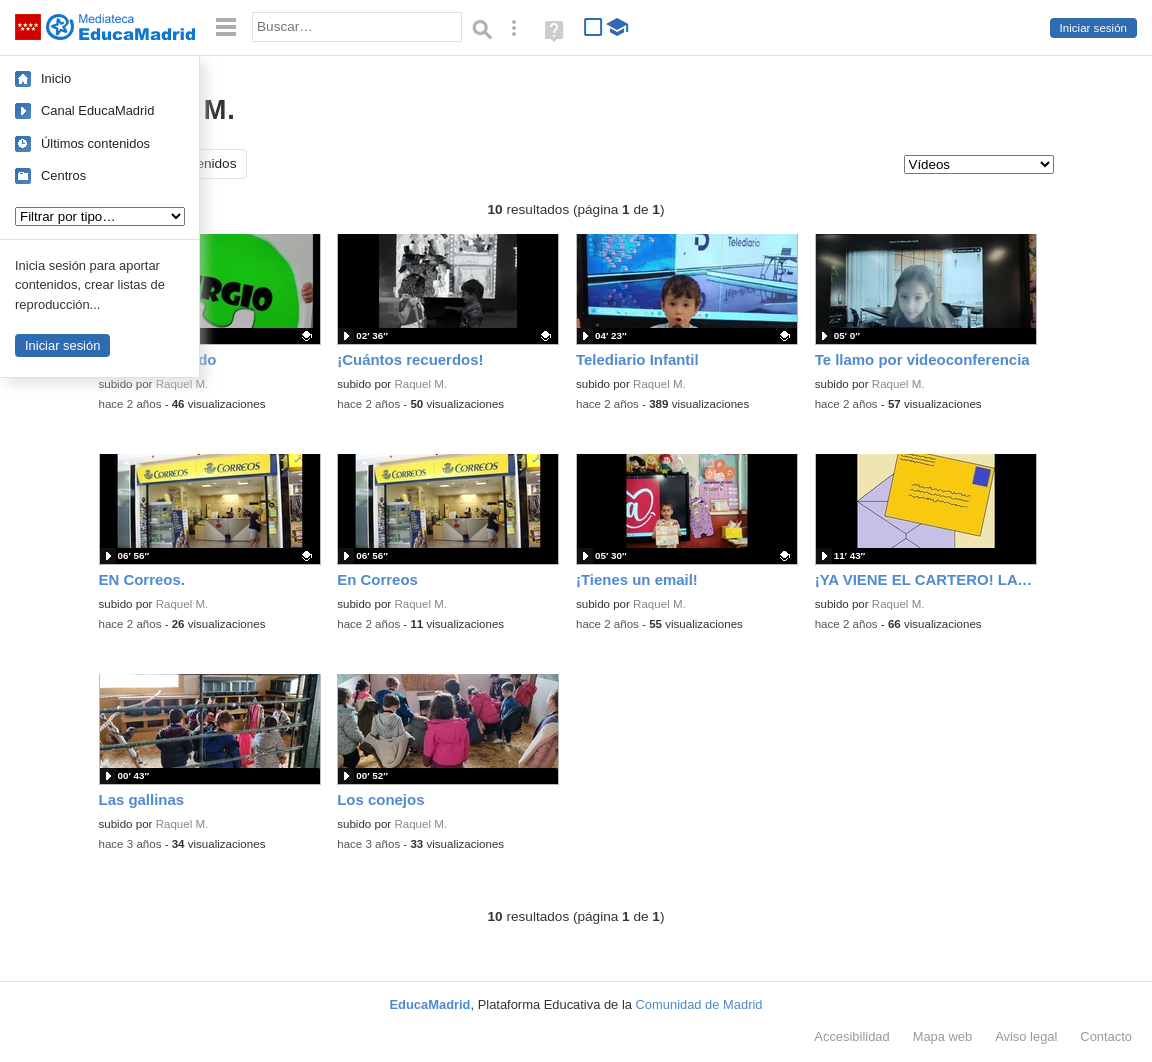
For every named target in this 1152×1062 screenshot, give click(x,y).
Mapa (943, 1036)
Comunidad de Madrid (699, 1004)
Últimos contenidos (95, 143)
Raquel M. (182, 384)
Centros (63, 175)
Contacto (1106, 1036)
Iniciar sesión (1093, 28)
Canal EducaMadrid (97, 110)
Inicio (56, 78)
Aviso (1026, 1036)
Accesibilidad (851, 1036)
